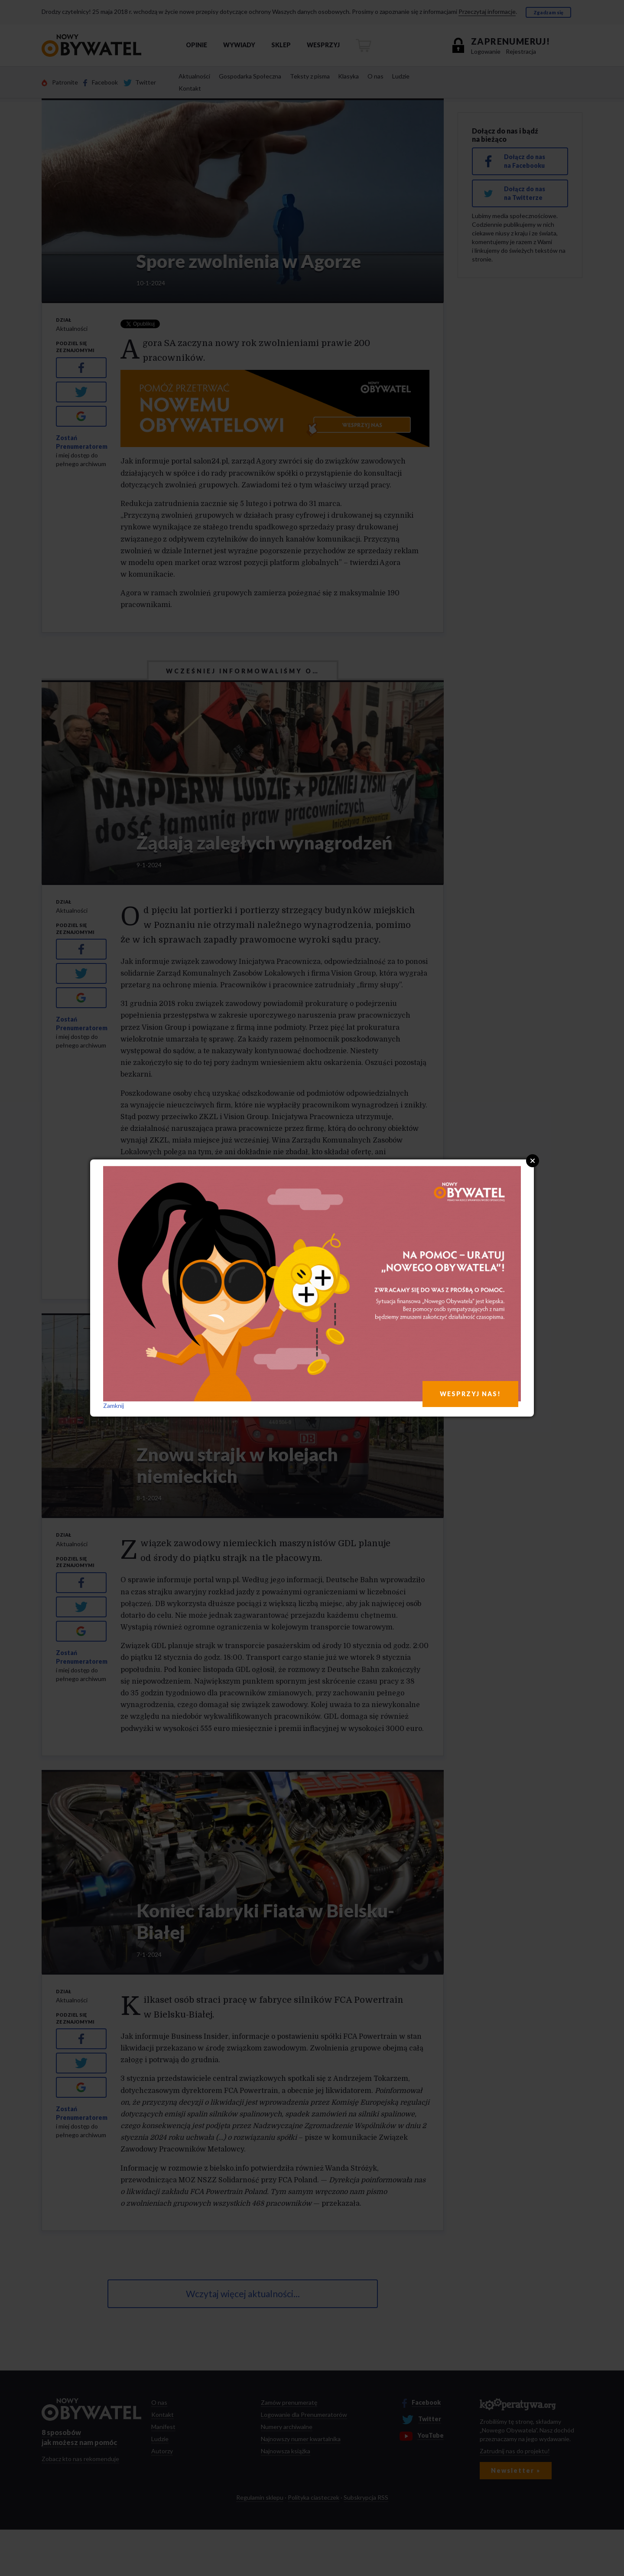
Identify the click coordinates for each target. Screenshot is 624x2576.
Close (532, 1160)
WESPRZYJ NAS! (470, 1393)
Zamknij (113, 1405)
